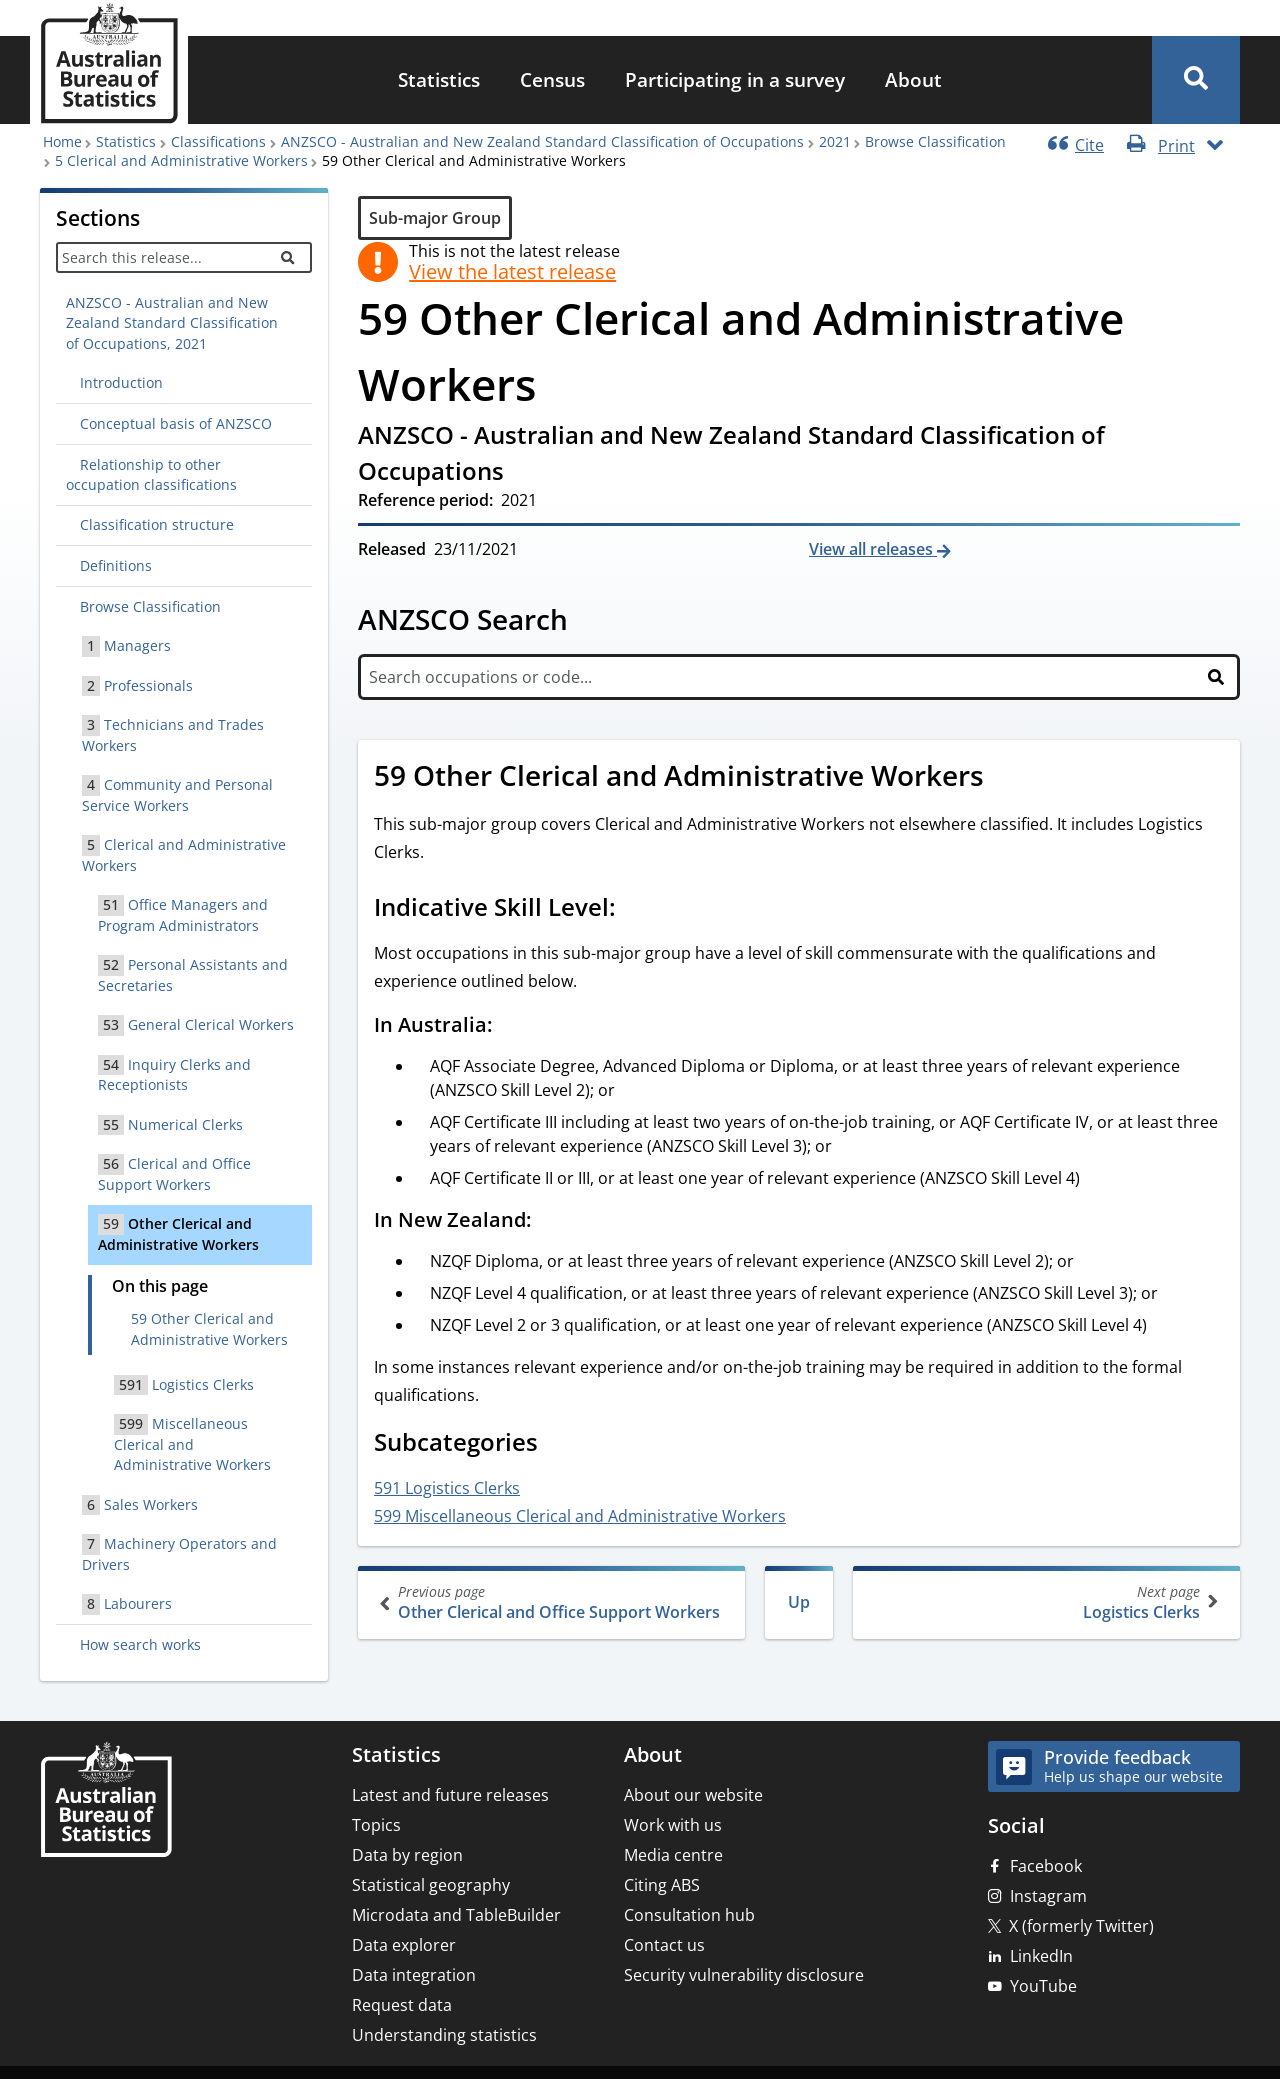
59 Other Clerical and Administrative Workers (209, 1328)
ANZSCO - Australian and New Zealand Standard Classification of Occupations (542, 141)
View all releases (873, 549)
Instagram (1048, 1896)
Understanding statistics (444, 2035)
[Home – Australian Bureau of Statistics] (106, 1801)
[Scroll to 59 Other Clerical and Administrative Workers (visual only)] (1006, 778)
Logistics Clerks (1044, 1602)
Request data (402, 2005)
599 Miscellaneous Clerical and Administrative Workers (580, 1516)
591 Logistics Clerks (447, 1488)
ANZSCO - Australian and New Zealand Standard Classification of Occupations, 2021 (172, 323)
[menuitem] (439, 80)
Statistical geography (431, 1885)
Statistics (439, 79)
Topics (376, 1825)
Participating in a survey (735, 79)
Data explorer (404, 1945)
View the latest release (512, 272)
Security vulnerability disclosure (744, 1975)
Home (62, 141)
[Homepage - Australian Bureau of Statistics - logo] (109, 63)
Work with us (673, 1825)
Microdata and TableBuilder (456, 1915)
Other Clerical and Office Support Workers (553, 1602)
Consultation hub (689, 1915)
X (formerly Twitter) (1081, 1926)
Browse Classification (935, 141)
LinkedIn (1041, 1956)
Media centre (673, 1855)
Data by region (407, 1855)
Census (552, 79)
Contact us (664, 1945)
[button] (1196, 80)
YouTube (1043, 1986)
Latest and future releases (450, 1795)
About (913, 79)
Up (799, 1602)
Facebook (1046, 1866)
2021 (835, 141)
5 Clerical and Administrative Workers (181, 160)
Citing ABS (662, 1885)
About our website (693, 1795)
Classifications (218, 141)
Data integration (414, 1975)
